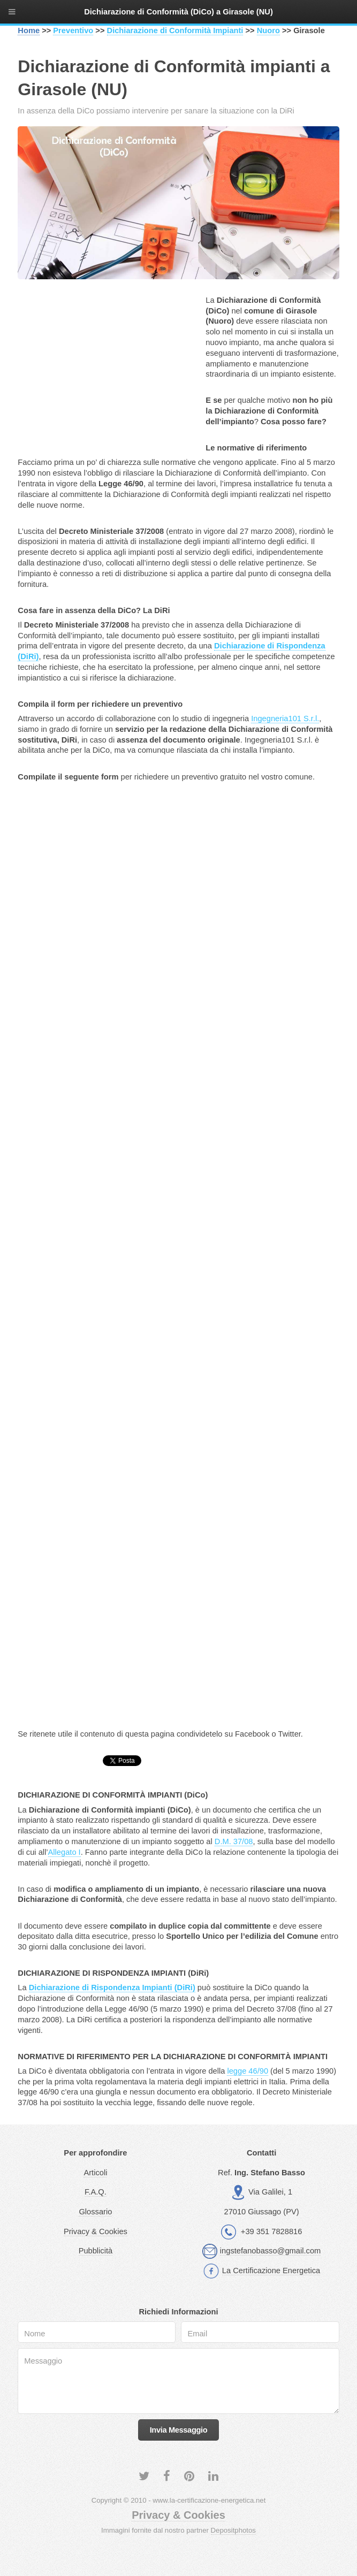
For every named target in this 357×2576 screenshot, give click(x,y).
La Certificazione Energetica (271, 2270)
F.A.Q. (96, 2192)
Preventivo (73, 30)
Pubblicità (96, 2250)
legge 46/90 (247, 2071)
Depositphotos (233, 2530)
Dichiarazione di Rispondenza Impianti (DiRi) (112, 1987)
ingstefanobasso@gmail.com (270, 2250)
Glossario (95, 2211)
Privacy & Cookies (95, 2231)
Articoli (95, 2172)
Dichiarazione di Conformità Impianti (175, 30)
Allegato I (64, 1852)
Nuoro (268, 30)
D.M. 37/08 (234, 1841)
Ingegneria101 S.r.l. (285, 718)
